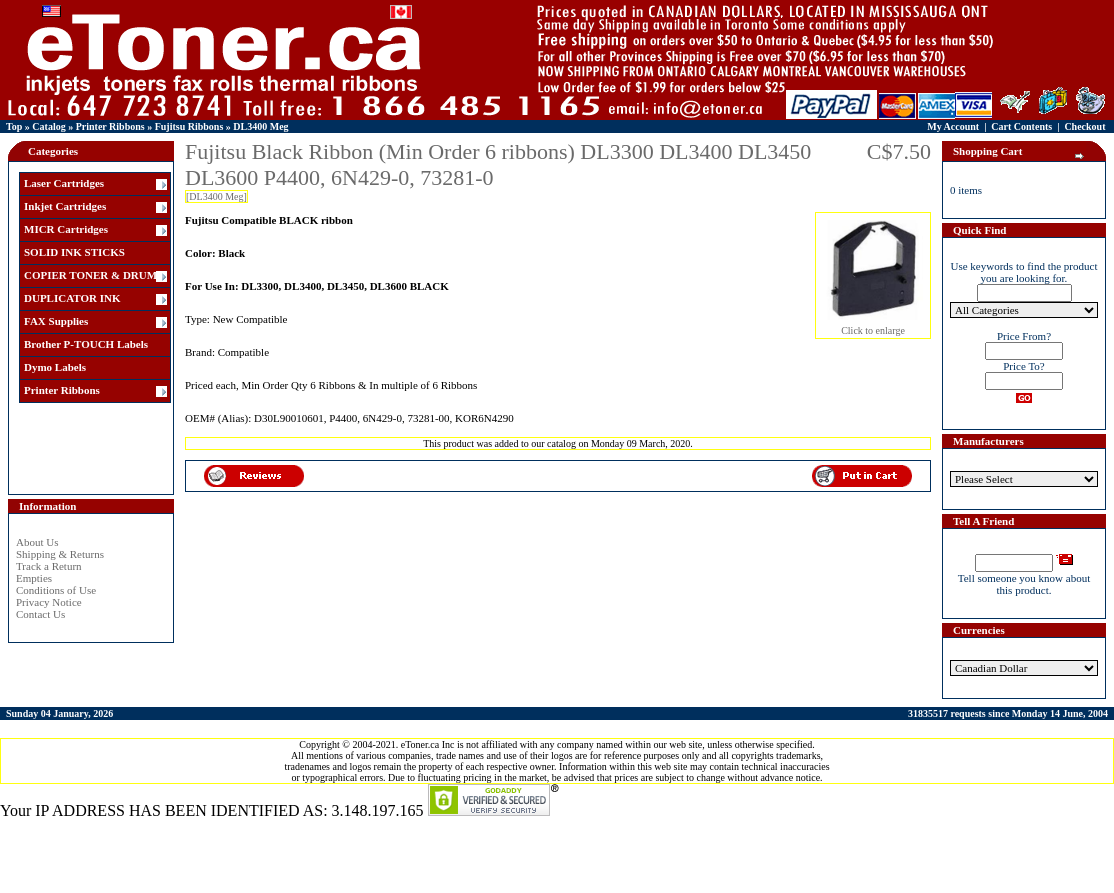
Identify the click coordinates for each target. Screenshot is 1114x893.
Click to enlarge (873, 326)
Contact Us (40, 614)
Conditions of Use (56, 590)
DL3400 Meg (260, 126)
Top (14, 126)
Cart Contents (1021, 126)
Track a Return (49, 566)
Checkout (1084, 126)
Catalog (48, 126)
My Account (953, 126)
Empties (34, 578)
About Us (37, 542)
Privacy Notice (49, 602)
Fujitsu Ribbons (189, 126)
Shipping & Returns (60, 554)
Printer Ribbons (110, 126)
